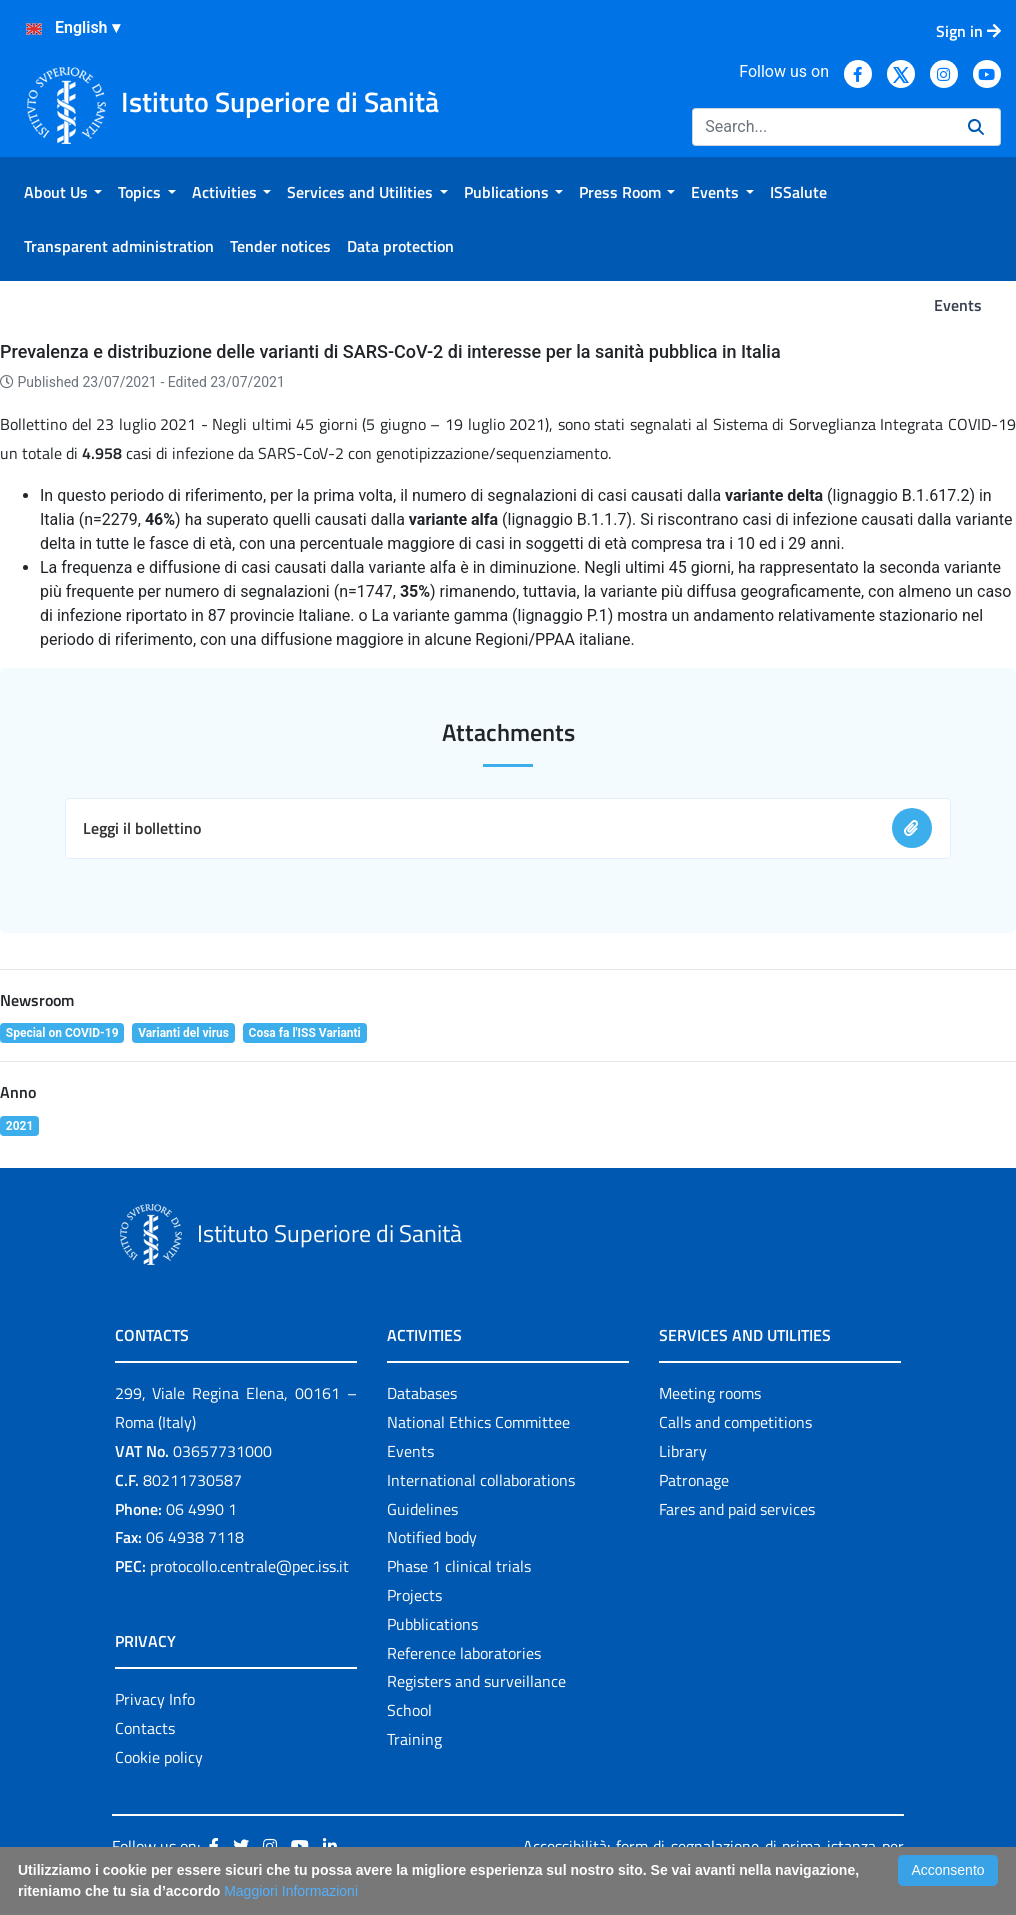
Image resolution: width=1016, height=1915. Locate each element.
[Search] (822, 127)
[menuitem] (63, 192)
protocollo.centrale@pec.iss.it (249, 1566)
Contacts (145, 1728)
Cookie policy (159, 1757)
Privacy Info (155, 1699)
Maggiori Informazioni (291, 1891)
